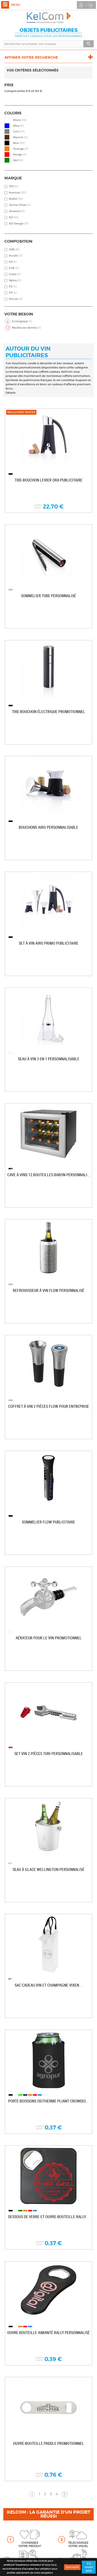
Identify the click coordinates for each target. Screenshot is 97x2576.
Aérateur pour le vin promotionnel (49, 1637)
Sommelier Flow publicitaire (48, 1522)
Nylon (15, 280)
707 (13, 186)
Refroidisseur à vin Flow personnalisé (48, 1290)
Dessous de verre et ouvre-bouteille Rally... (48, 2216)
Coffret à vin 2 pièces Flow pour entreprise (48, 1406)
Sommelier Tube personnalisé (48, 595)
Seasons (17, 211)
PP (12, 293)
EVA (14, 268)
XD (13, 217)
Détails (10, 393)
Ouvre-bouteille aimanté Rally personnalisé (48, 2332)
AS (12, 262)
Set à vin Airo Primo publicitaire (48, 943)
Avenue (17, 192)
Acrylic (15, 255)
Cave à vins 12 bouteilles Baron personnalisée (48, 1174)
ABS (14, 249)
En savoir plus (89, 2567)
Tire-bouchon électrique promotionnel (48, 711)
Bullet (16, 199)
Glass (15, 274)
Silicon (15, 299)
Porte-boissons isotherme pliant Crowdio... (48, 2101)
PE (12, 286)
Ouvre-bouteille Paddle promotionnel (48, 2443)
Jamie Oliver (19, 205)
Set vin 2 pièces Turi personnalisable (48, 1753)
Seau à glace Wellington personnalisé (48, 1869)
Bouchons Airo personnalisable (48, 827)
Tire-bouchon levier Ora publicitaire (48, 480)
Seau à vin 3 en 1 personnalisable (48, 1058)
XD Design (18, 223)
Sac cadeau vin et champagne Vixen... (48, 1985)
